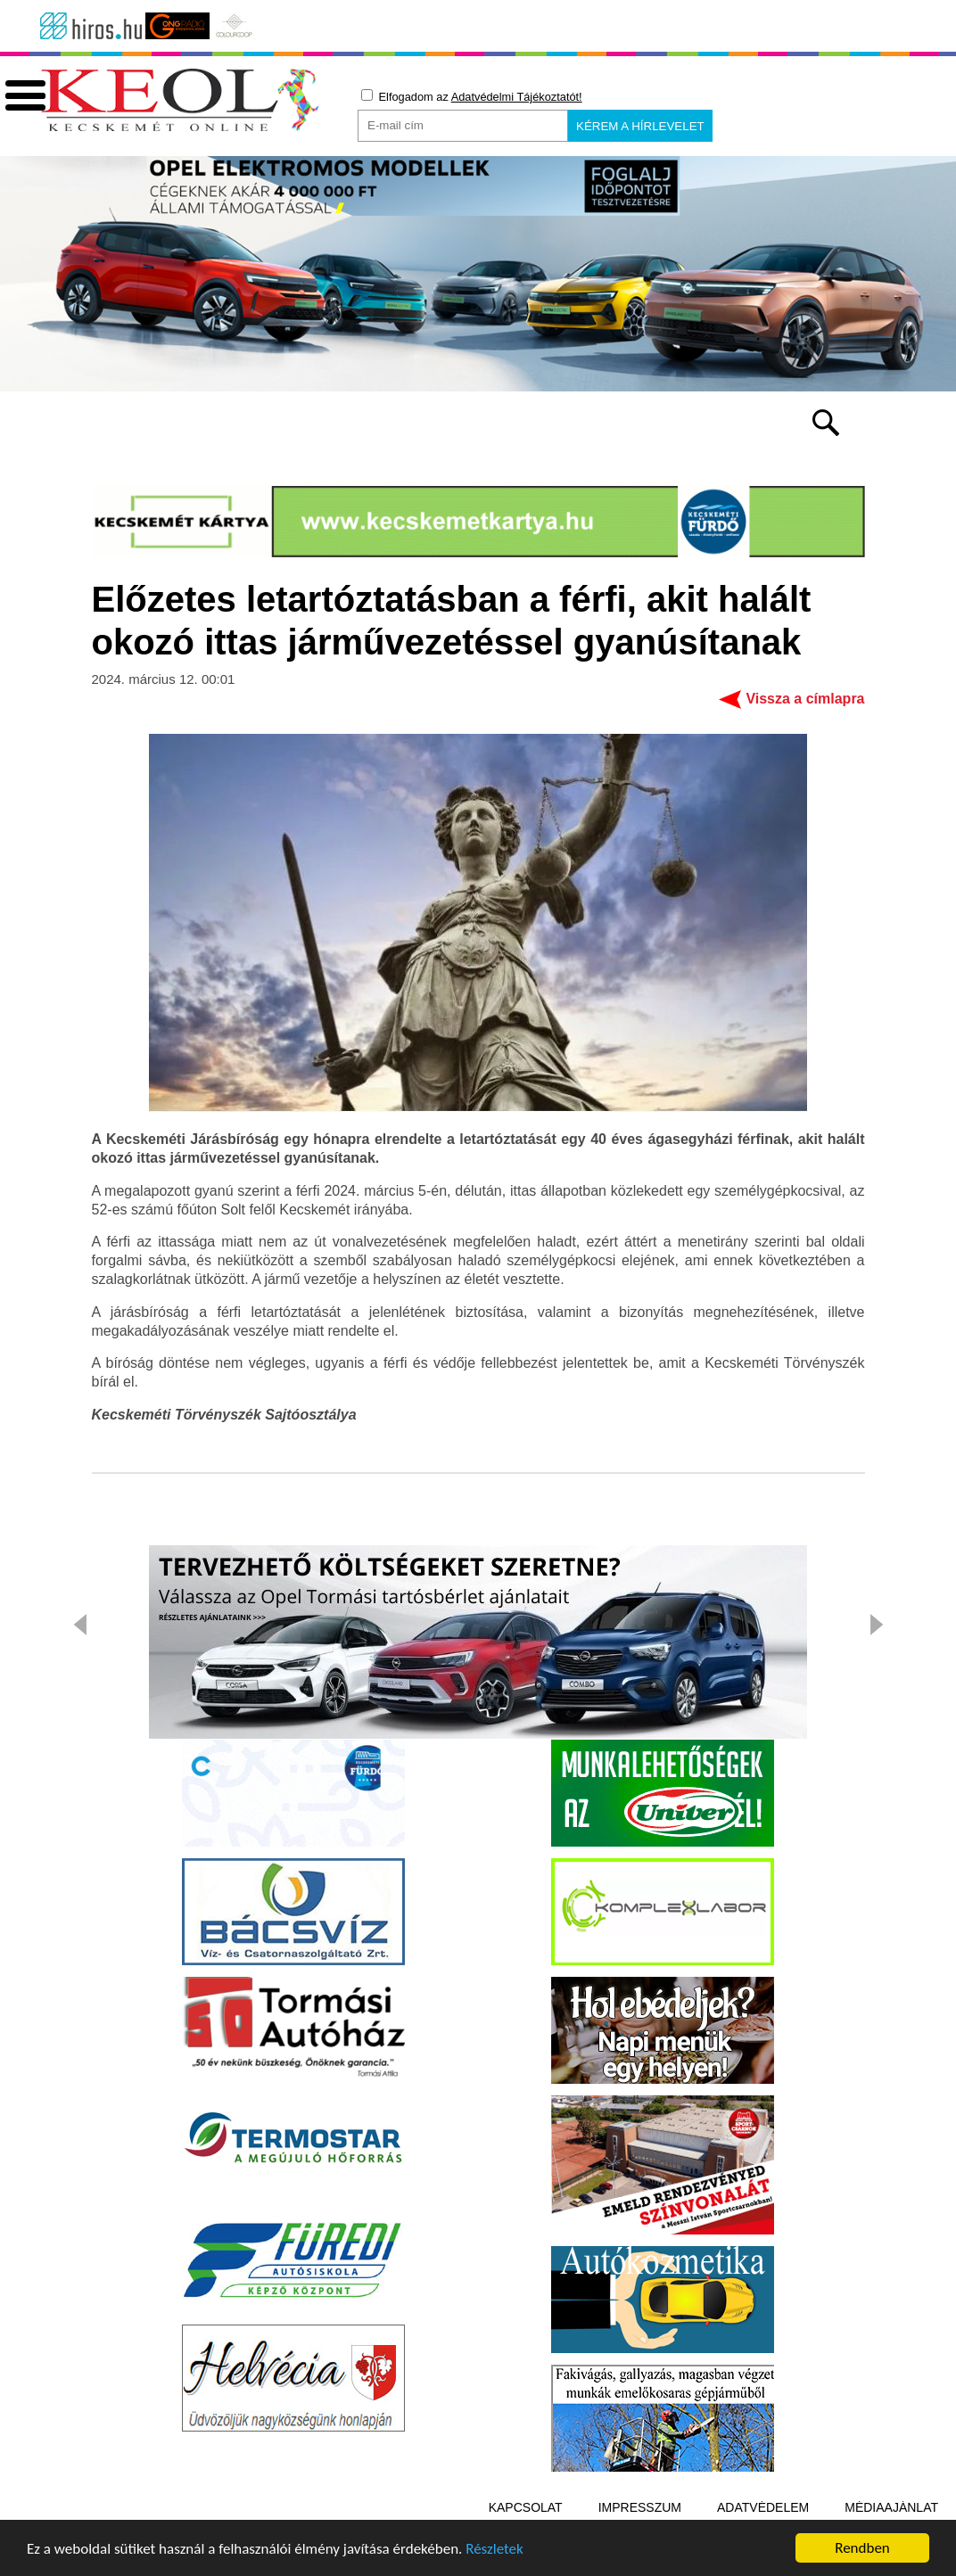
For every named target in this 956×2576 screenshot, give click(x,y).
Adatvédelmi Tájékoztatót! (516, 96)
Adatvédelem (763, 2507)
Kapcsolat (526, 2507)
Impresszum (639, 2507)
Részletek (494, 2552)
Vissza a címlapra (805, 698)
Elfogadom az (471, 96)
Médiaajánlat (891, 2507)
